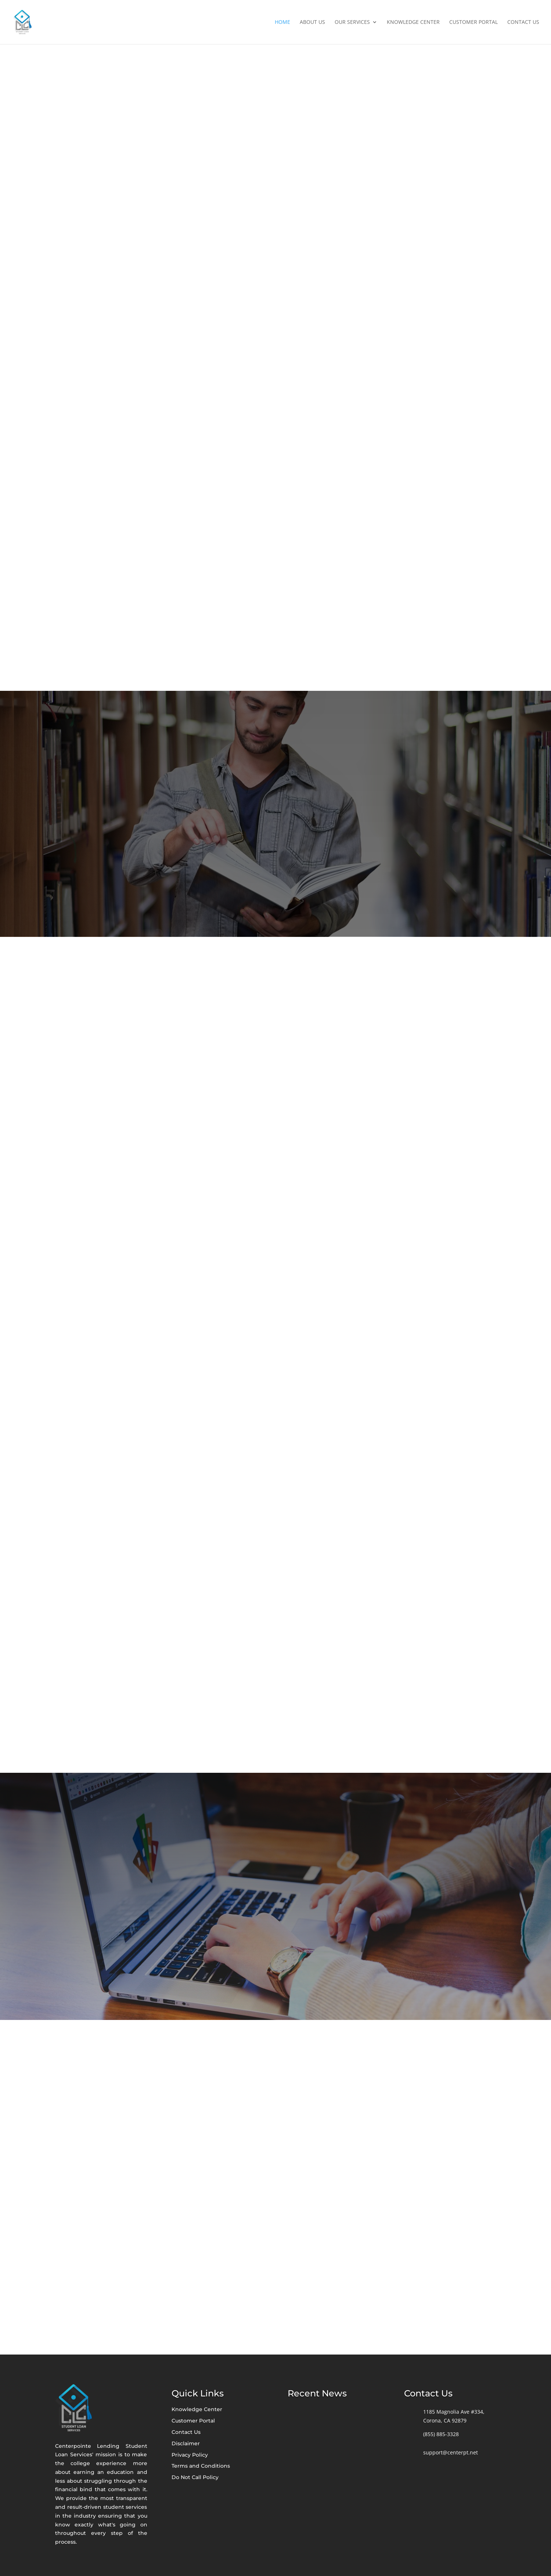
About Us (312, 22)
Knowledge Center (413, 22)
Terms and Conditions (201, 2466)
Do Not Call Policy (195, 2477)
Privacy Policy (190, 2454)
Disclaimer (186, 2443)
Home (282, 22)
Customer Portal (473, 22)
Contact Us (523, 22)
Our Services (352, 22)
